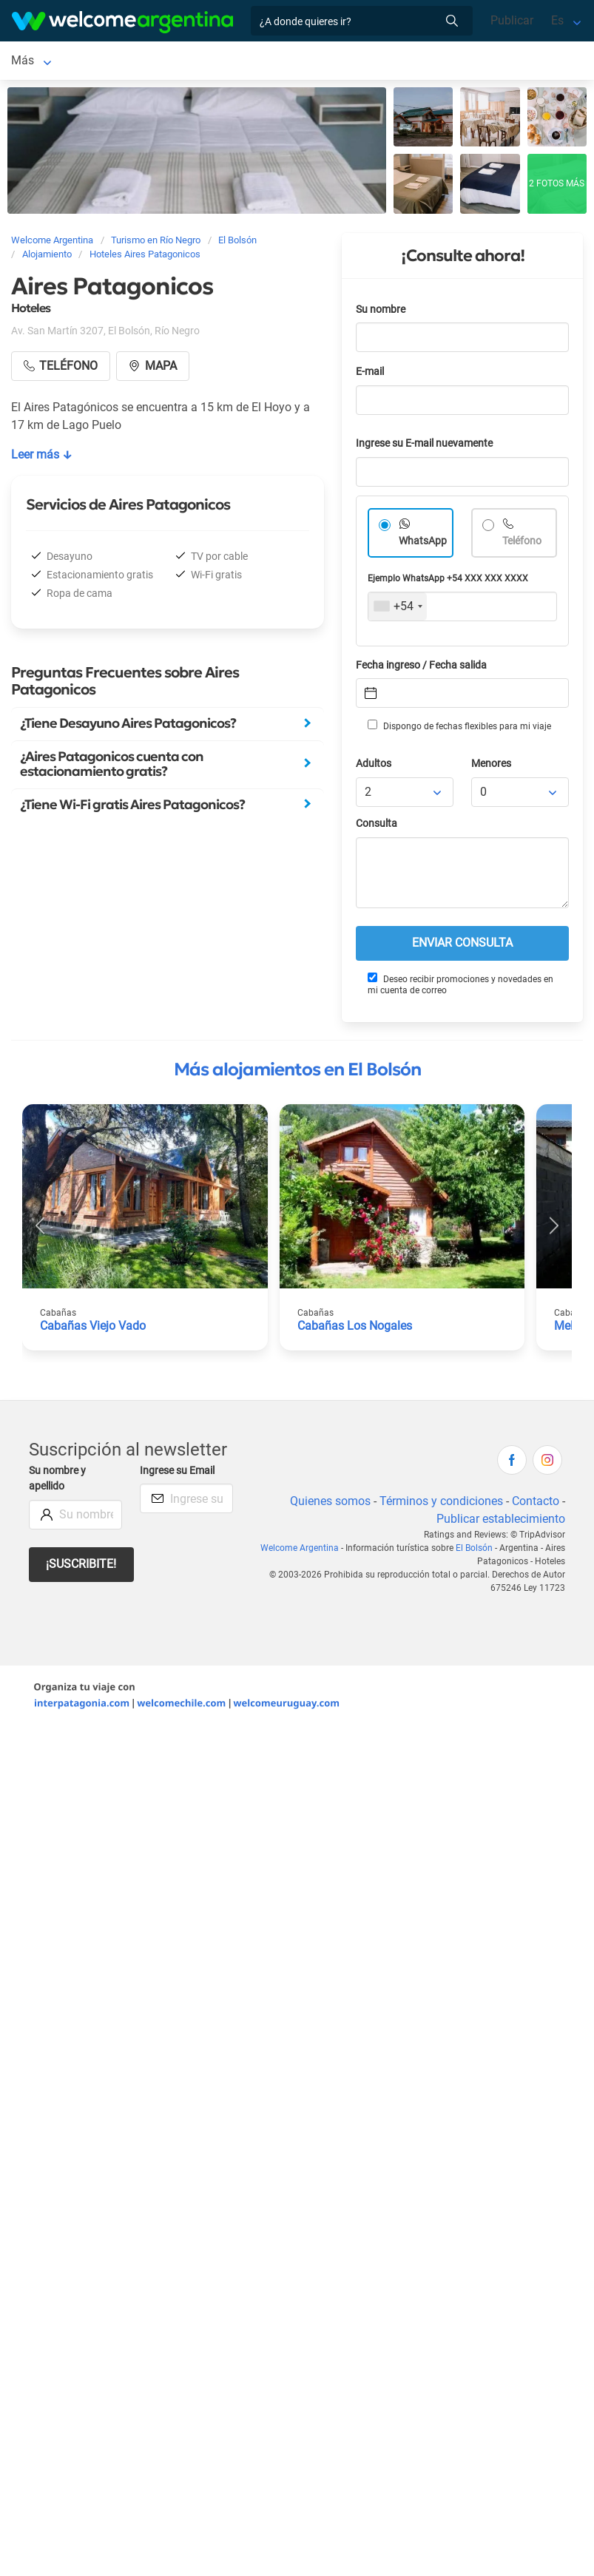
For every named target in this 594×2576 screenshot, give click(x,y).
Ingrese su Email (177, 1473)
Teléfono (521, 544)
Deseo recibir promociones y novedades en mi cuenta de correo (460, 987)
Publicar (511, 20)
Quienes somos (330, 1504)
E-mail (370, 374)
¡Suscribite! (81, 1567)
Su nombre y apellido (57, 1481)
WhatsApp (423, 544)
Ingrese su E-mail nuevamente (424, 446)
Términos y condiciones (441, 1504)
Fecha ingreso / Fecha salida (421, 668)
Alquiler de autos (246, 62)
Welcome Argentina (299, 1551)
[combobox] (397, 609)
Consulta (376, 826)
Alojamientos (121, 62)
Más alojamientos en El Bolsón (297, 1072)
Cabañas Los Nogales (354, 1329)
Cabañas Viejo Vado (93, 1329)
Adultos (373, 766)
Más (319, 62)
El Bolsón (35, 62)
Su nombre (380, 312)
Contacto (535, 1504)
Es (557, 20)
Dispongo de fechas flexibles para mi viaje (459, 728)
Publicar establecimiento (500, 1522)
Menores (491, 766)
